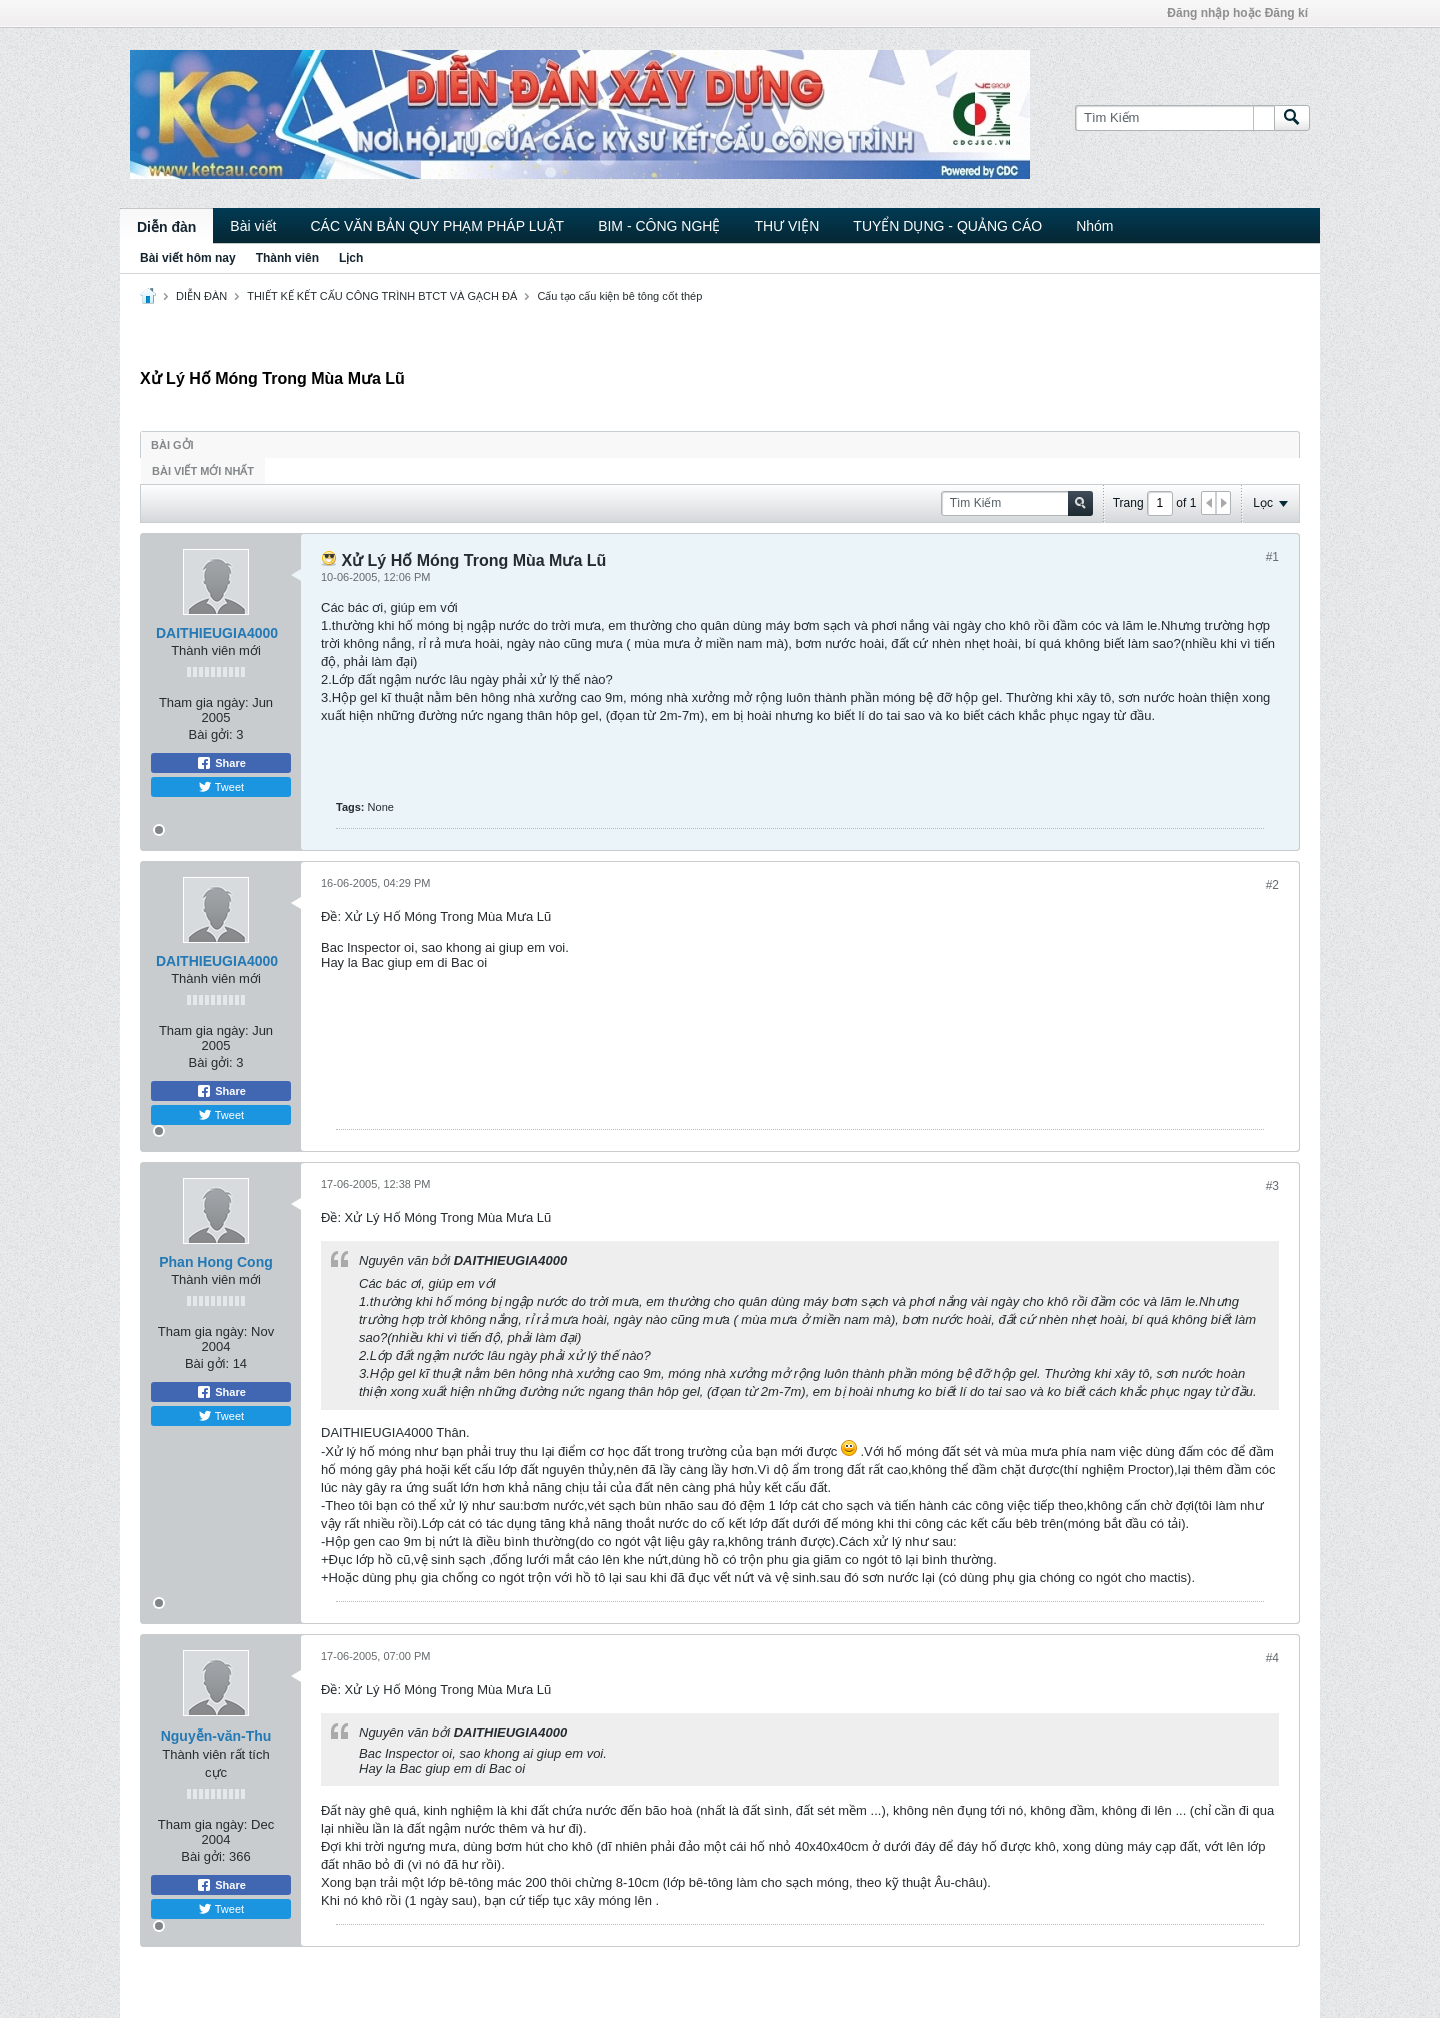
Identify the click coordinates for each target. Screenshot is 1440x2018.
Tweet (221, 787)
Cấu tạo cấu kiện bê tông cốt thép (619, 296)
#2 (1272, 885)
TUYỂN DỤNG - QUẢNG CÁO (947, 226)
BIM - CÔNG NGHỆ (659, 226)
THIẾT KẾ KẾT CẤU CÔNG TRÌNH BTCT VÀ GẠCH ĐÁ (382, 296)
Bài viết (253, 226)
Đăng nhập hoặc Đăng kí (1237, 13)
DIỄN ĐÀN (201, 296)
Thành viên (287, 258)
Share (221, 763)
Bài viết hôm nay (188, 258)
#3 (1272, 1186)
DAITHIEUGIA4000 (217, 633)
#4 (1272, 1658)
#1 (1272, 557)
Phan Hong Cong (216, 1262)
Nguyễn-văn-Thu (216, 1736)
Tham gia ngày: (204, 702)
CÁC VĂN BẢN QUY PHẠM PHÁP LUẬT (437, 226)
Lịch (351, 258)
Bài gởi (172, 445)
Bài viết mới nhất (203, 471)
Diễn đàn (166, 227)
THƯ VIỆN (786, 226)
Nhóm (1094, 226)
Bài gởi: (211, 734)
